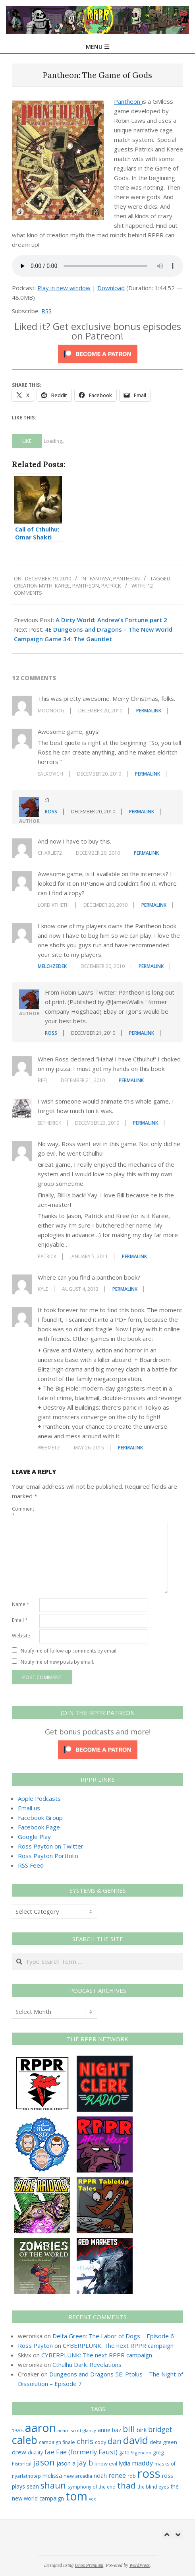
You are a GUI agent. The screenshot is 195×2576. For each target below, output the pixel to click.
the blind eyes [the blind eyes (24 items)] (153, 2486)
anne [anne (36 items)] (104, 2430)
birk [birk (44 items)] (142, 2430)
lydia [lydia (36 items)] (124, 2463)
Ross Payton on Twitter (50, 1846)
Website (21, 1635)
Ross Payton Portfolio (48, 1856)
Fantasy (100, 578)
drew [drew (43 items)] (19, 2452)
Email (20, 1620)
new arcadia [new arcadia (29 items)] (78, 2475)
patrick (111, 585)
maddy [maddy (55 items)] (142, 2463)
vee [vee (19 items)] (93, 2499)
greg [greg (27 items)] (158, 2452)
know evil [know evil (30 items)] (106, 2463)
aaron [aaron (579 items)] (40, 2427)
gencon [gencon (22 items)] (143, 2453)
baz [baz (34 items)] (116, 2430)
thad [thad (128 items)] (126, 2485)
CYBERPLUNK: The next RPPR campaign (118, 2345)
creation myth (33, 585)
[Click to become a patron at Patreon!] (97, 349)
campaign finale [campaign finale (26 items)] (57, 2442)
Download (111, 288)
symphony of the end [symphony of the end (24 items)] (92, 2486)
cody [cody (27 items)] (100, 2442)
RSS (46, 311)
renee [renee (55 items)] (117, 2475)
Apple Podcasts (39, 1798)
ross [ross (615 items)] (148, 2473)
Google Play (34, 1837)
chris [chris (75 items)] (85, 2441)
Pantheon (128, 101)
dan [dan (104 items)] (115, 2441)
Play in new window (64, 288)
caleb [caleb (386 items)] (24, 2439)
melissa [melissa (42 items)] (52, 2475)
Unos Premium (89, 2565)
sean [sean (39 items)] (33, 2486)
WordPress (139, 2565)
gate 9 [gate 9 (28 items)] (126, 2452)
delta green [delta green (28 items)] (163, 2442)
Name (20, 1604)
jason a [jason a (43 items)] (65, 2463)
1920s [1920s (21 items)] (17, 2430)
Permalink (148, 710)
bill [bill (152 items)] (129, 2428)
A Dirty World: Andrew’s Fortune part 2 (111, 620)
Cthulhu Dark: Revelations (87, 2364)
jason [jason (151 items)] (44, 2462)
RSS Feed (31, 1865)
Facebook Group (40, 1817)
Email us (29, 1808)
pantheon (85, 585)
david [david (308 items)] (135, 2440)
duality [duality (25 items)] (35, 2452)
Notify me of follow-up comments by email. (69, 1650)
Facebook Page (39, 1827)
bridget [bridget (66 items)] (160, 2429)
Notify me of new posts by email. (57, 1661)
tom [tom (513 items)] (76, 2496)
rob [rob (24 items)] (131, 2476)
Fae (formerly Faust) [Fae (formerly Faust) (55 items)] (87, 2452)
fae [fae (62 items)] (49, 2451)
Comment (23, 1512)
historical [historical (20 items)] (21, 2464)
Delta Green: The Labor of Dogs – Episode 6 (113, 2336)
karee (62, 585)
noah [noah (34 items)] (100, 2475)
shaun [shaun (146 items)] (53, 2485)
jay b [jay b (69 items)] (85, 2462)
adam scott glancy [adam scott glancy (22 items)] (77, 2430)
